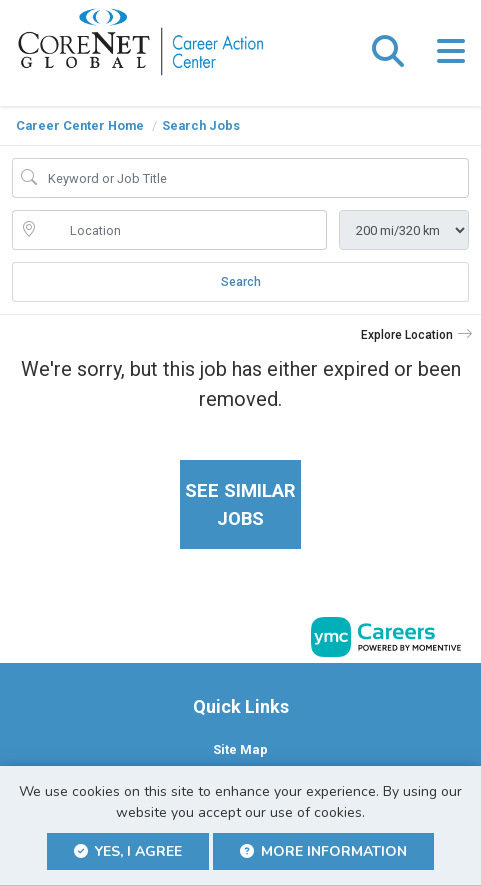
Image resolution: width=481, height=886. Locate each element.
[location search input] (183, 230)
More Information (323, 851)
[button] (450, 53)
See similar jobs (240, 504)
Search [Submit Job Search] (241, 282)
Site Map (240, 749)
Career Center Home (80, 125)
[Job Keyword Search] (254, 178)
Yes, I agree (128, 851)
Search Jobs (201, 125)
